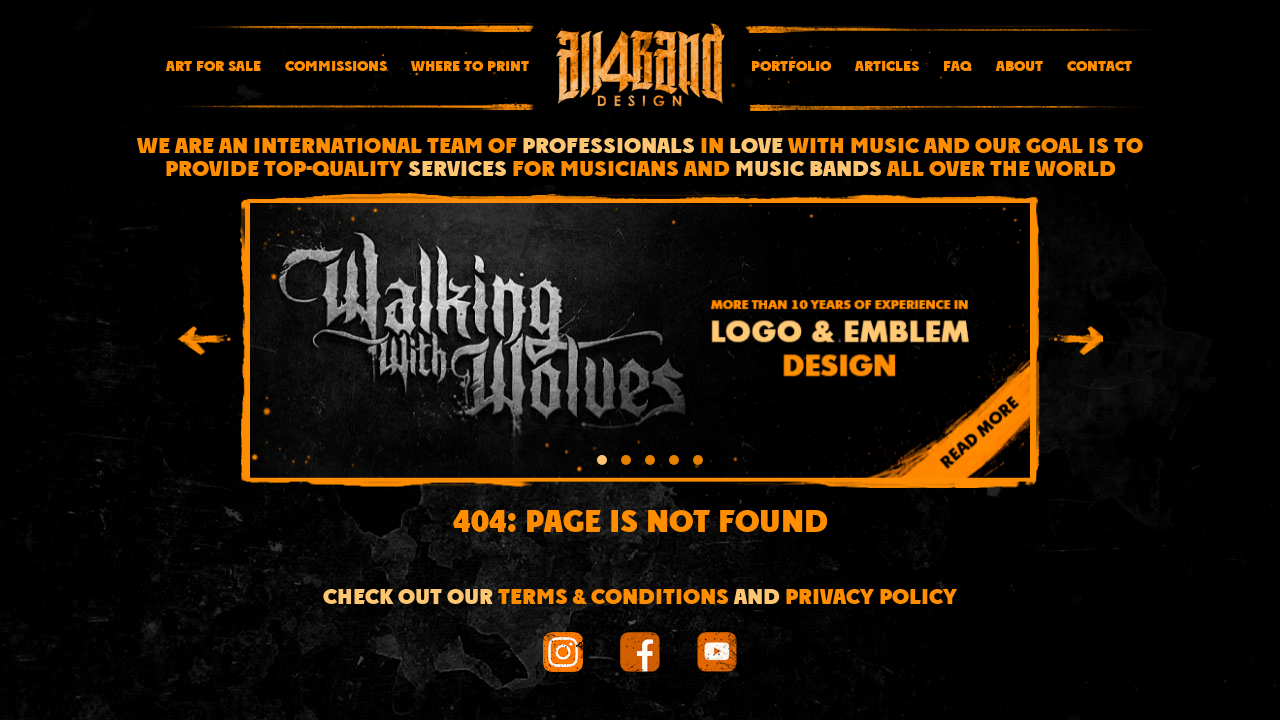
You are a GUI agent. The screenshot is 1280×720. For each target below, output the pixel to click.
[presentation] (204, 344)
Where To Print (470, 67)
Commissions (336, 67)
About (1019, 67)
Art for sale (213, 67)
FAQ (957, 67)
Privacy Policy (871, 598)
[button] (602, 463)
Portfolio (791, 67)
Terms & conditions (613, 598)
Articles (887, 67)
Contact (1099, 67)
